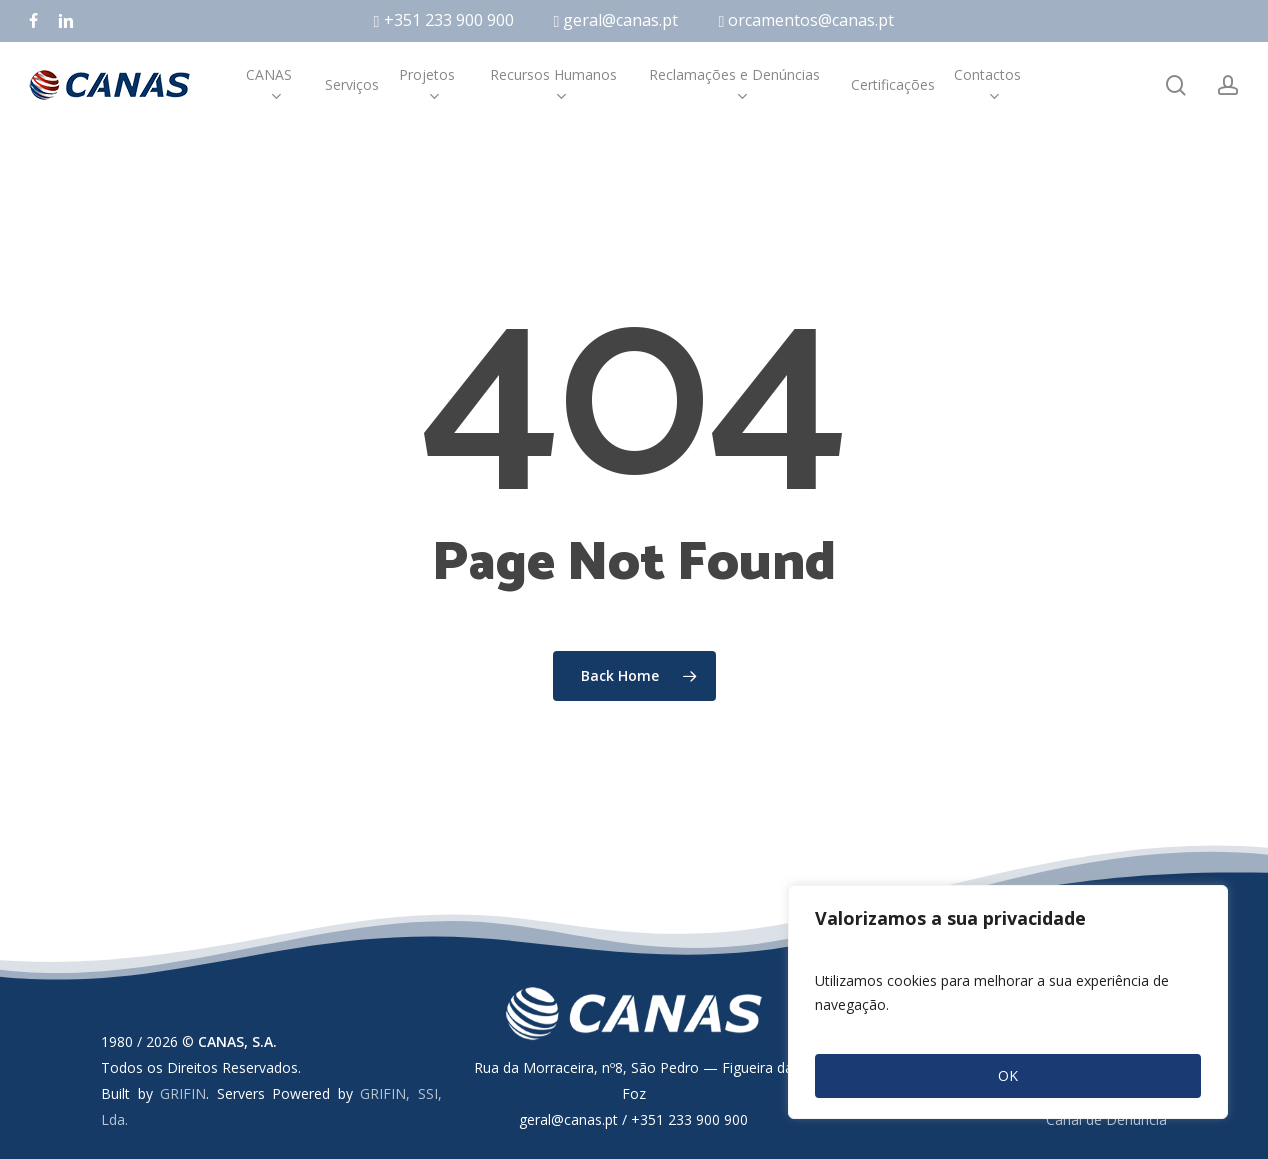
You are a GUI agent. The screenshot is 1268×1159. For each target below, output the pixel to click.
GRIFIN (183, 1093)
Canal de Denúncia (1106, 1119)
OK (1008, 1075)
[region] (1008, 1002)
